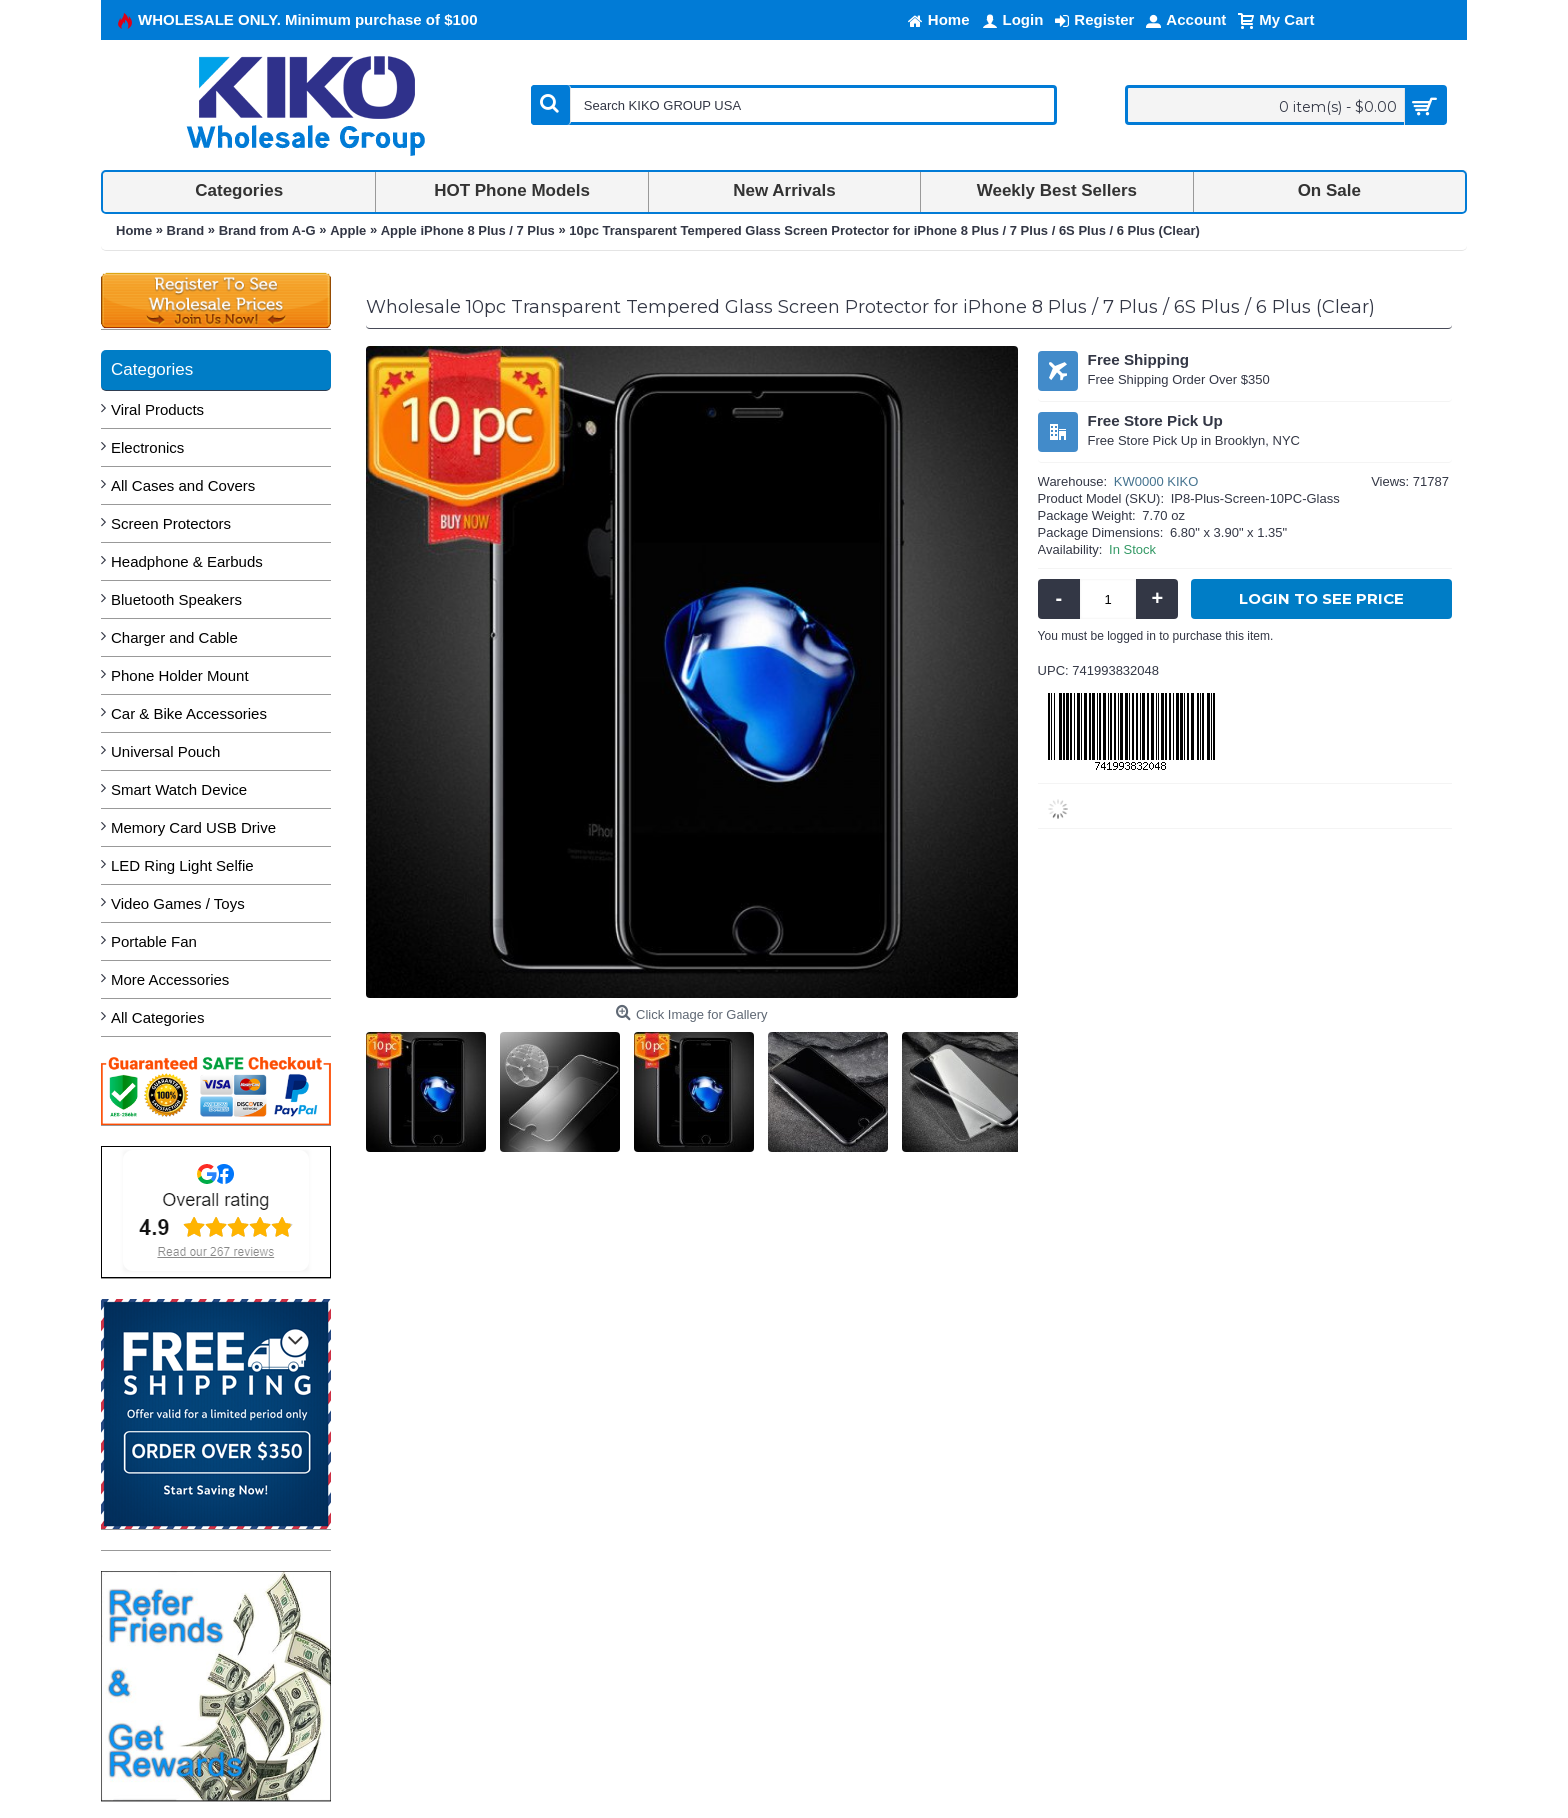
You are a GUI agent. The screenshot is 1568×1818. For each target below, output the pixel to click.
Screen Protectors (171, 523)
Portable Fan (154, 941)
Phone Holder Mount (180, 675)
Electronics (147, 447)
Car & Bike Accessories (189, 713)
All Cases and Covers (183, 485)
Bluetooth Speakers (176, 599)
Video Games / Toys (178, 903)
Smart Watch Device (179, 789)
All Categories (157, 1017)
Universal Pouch (165, 751)
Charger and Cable (174, 637)
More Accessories (170, 979)
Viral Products (157, 409)
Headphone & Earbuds (187, 561)
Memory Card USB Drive (193, 827)
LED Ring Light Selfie (182, 865)
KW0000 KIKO (1156, 481)
